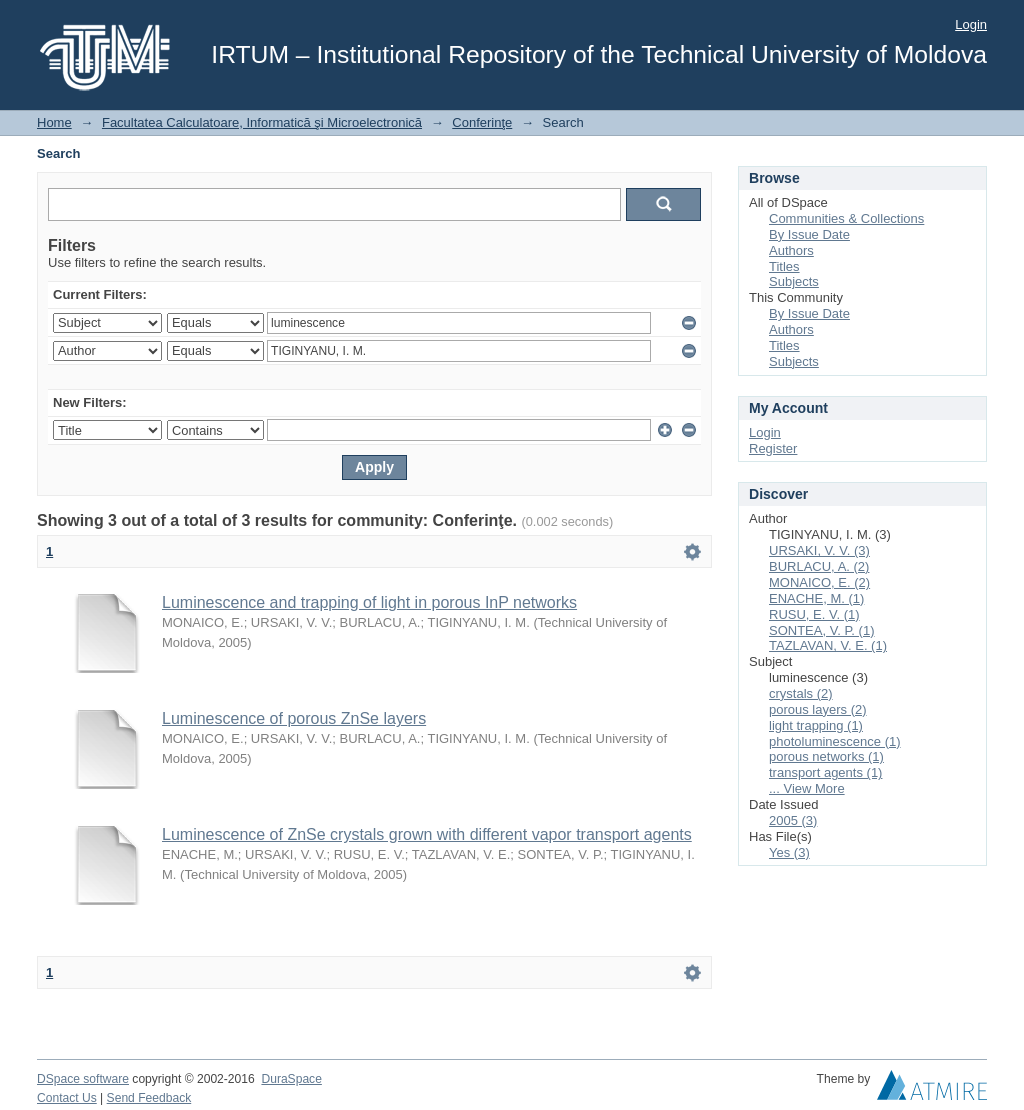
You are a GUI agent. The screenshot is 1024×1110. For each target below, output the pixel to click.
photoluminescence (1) (835, 741)
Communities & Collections (846, 218)
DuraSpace (291, 1079)
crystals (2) (801, 693)
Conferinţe (482, 122)
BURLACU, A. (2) (819, 566)
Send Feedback (149, 1098)
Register (773, 448)
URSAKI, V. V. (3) (819, 550)
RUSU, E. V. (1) (814, 614)
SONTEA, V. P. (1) (822, 630)
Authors (791, 250)
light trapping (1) (816, 725)
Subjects (794, 281)
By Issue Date (809, 234)
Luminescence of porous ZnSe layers (294, 718)
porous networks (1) (826, 756)
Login (971, 24)
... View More (807, 788)
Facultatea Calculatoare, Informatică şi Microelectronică (262, 122)
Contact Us (67, 1098)
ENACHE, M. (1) (816, 598)
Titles (784, 266)
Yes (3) (789, 852)
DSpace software (83, 1079)
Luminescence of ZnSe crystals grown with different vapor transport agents (427, 834)
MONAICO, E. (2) (819, 582)
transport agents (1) (825, 772)
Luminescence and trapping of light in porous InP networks (369, 602)
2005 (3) (793, 820)
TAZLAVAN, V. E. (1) (828, 645)
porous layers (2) (818, 709)
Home (54, 122)
